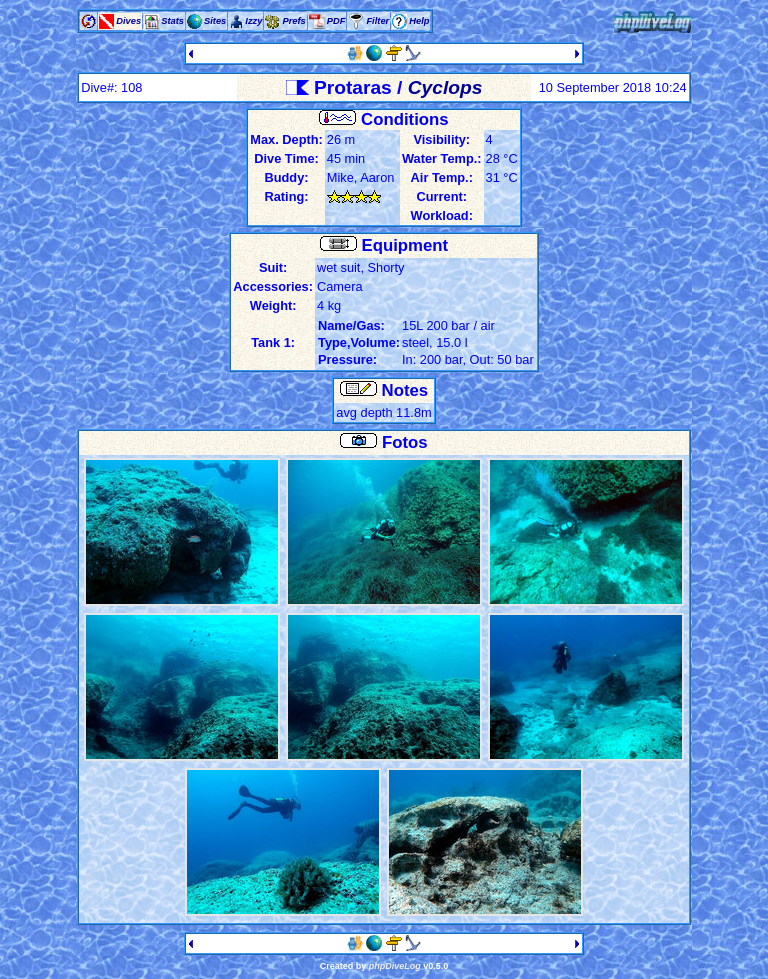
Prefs (293, 21)
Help (419, 21)
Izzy (253, 21)
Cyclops (445, 87)
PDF (336, 21)
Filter (377, 21)
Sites (215, 21)
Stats (172, 21)
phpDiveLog (395, 966)
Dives (128, 21)
